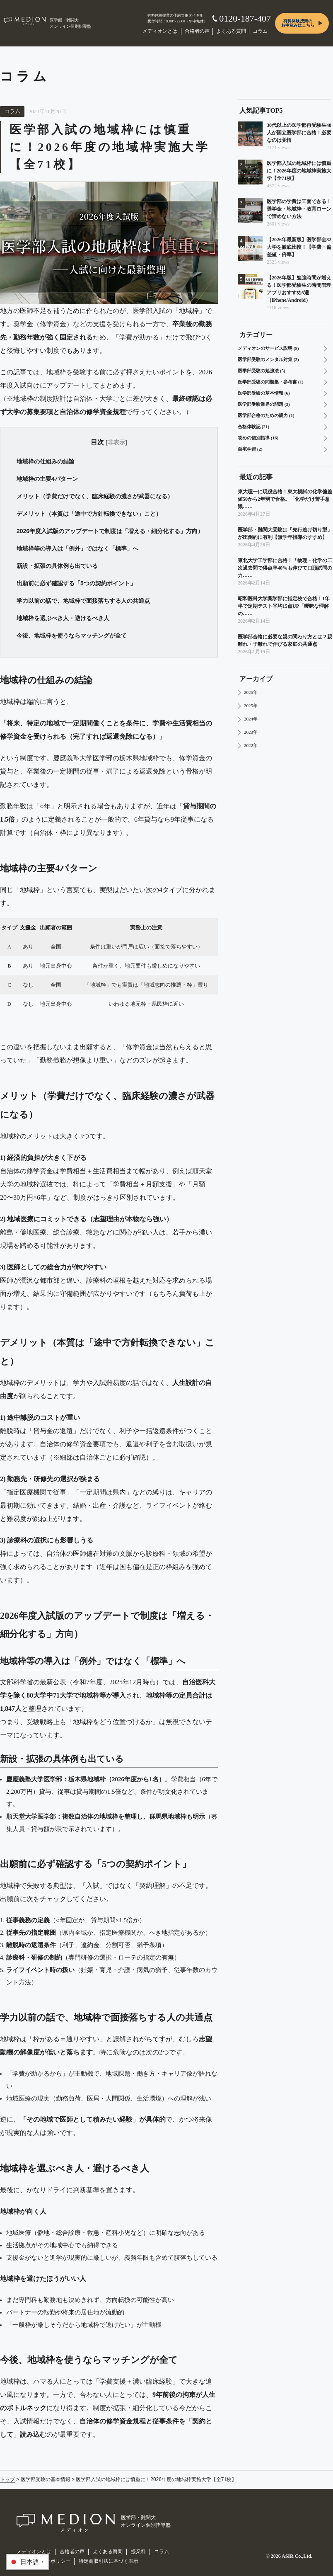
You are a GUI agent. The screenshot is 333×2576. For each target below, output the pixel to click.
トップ (7, 2479)
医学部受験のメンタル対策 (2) (268, 359)
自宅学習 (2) (250, 448)
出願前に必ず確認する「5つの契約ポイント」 (76, 583)
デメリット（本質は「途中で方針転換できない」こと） (89, 513)
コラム (260, 31)
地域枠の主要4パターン (47, 478)
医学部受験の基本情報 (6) (264, 393)
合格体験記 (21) (253, 426)
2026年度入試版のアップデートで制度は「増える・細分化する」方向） (110, 531)
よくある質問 (231, 31)
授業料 (138, 2551)
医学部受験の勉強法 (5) (261, 370)
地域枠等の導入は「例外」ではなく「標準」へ (77, 548)
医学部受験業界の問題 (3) (264, 404)
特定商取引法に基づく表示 (108, 2561)
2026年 (251, 692)
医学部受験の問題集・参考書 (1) (271, 381)
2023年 (251, 732)
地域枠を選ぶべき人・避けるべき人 (63, 618)
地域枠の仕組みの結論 (46, 461)
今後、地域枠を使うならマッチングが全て (72, 635)
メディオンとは (159, 31)
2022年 (251, 745)
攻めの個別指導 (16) (258, 437)
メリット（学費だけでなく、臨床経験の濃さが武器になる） (95, 496)
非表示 (116, 442)
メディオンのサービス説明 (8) (268, 348)
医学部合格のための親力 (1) (266, 415)
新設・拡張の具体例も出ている (57, 566)
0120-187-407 (245, 18)
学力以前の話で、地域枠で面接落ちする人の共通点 (83, 600)
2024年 (251, 718)
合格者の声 (197, 31)
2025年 (251, 705)
